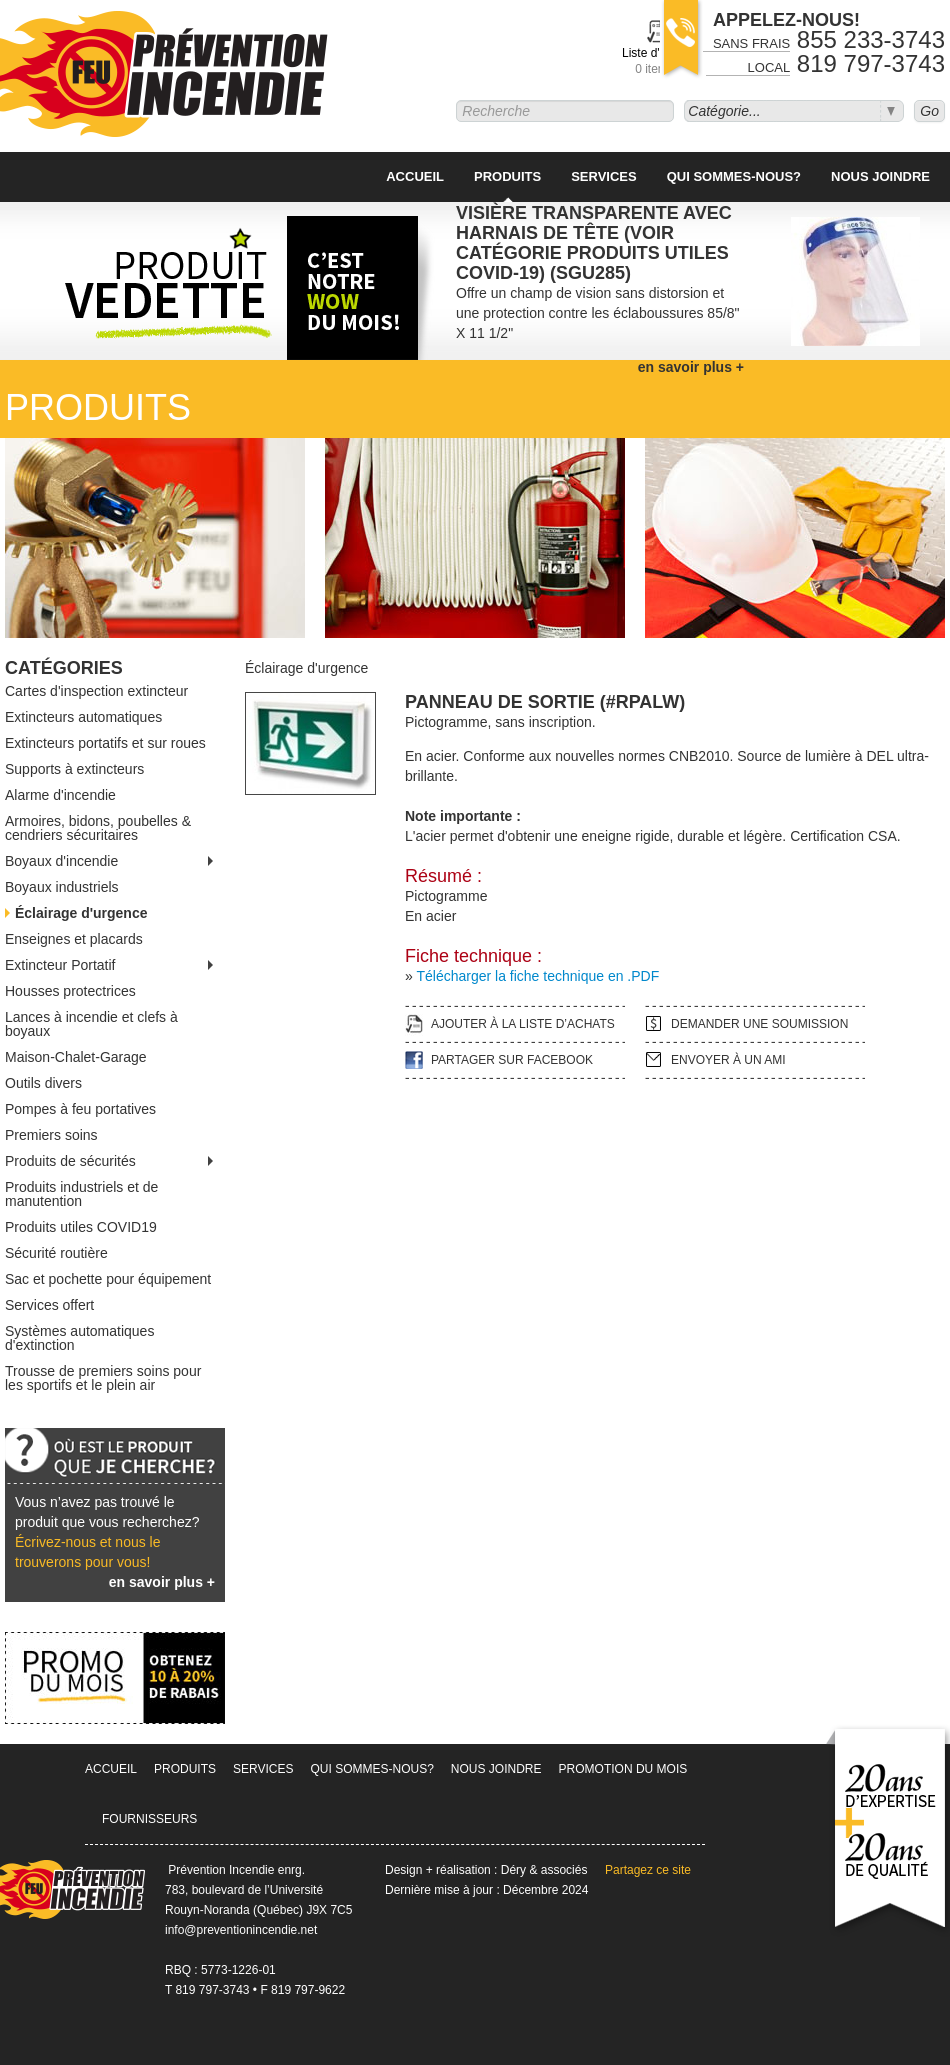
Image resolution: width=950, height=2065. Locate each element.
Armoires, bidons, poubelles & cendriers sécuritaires (98, 828)
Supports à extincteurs (74, 769)
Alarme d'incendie (60, 795)
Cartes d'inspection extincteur (96, 691)
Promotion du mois (623, 1769)
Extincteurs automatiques (83, 717)
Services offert (49, 1305)
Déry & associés (544, 1870)
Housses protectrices (70, 991)
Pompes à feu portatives (80, 1109)
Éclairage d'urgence (81, 913)
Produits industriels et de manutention (81, 1194)
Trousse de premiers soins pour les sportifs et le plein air (103, 1378)
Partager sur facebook (512, 1060)
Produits (507, 176)
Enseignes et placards (74, 939)
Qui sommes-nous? (734, 176)
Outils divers (43, 1083)
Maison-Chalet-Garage (76, 1057)
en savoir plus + (162, 1582)
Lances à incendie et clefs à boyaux (91, 1024)
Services (604, 176)
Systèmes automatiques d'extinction (79, 1338)
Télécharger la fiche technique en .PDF (537, 976)
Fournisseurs (149, 1819)
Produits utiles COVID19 (81, 1227)
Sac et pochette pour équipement (108, 1279)
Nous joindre (880, 176)
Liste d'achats (658, 61)
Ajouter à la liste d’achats (523, 1024)
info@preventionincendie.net (241, 1930)
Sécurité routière (56, 1253)
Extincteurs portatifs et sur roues (105, 743)
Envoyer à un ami (728, 1060)
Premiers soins (51, 1135)
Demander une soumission (759, 1024)
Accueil (415, 176)
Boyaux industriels (62, 887)
